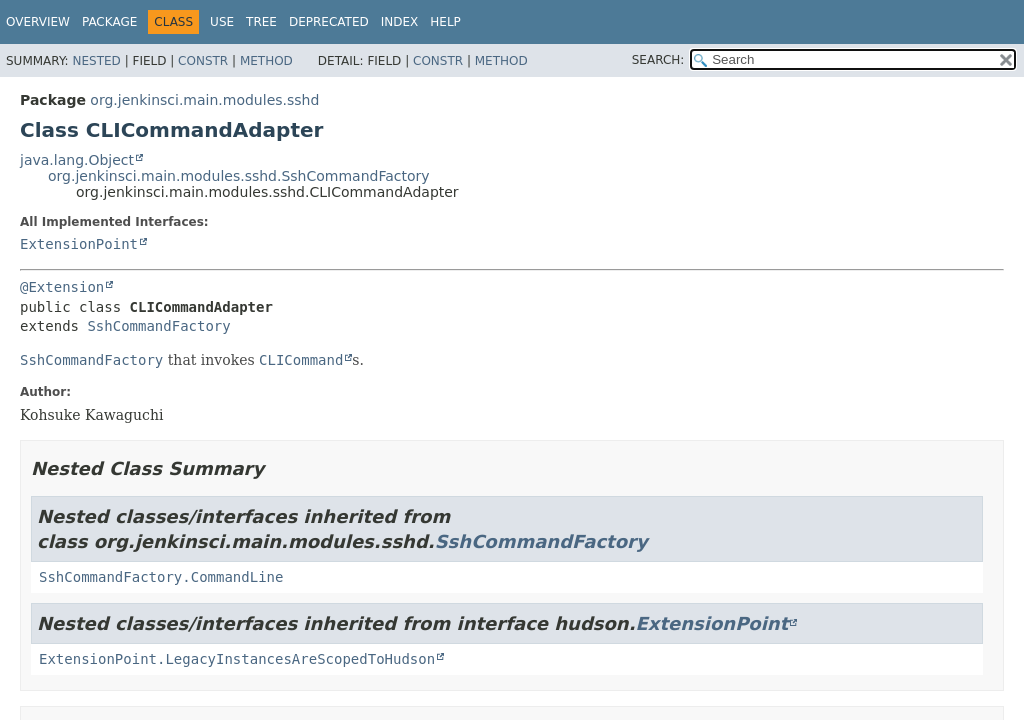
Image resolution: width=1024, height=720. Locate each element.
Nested (96, 61)
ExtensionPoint (79, 244)
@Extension (62, 287)
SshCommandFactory (158, 326)
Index (400, 22)
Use (222, 22)
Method (266, 61)
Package (109, 22)
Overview (38, 22)
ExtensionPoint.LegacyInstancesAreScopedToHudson (237, 659)
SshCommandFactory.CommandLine (161, 577)
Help (445, 22)
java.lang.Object (77, 160)
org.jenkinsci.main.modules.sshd (204, 100)
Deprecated (329, 22)
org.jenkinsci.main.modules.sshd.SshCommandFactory (239, 176)
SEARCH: (658, 60)
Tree (261, 22)
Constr (203, 61)
